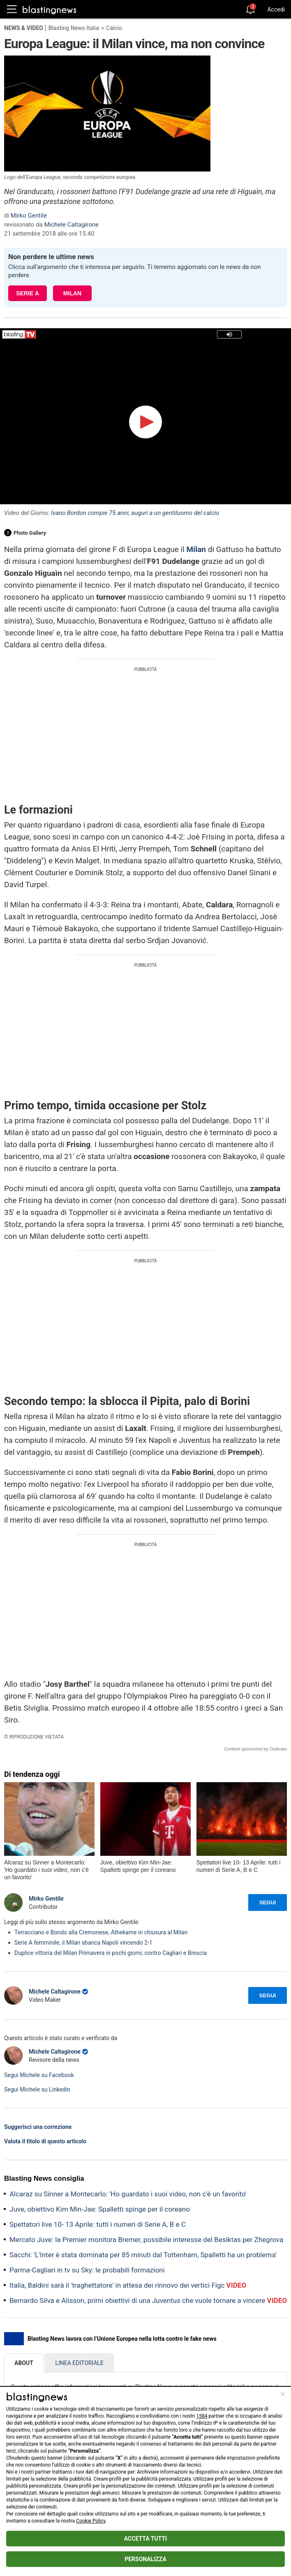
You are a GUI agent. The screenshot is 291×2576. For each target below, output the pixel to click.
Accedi (276, 9)
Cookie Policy (90, 2521)
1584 (201, 2416)
